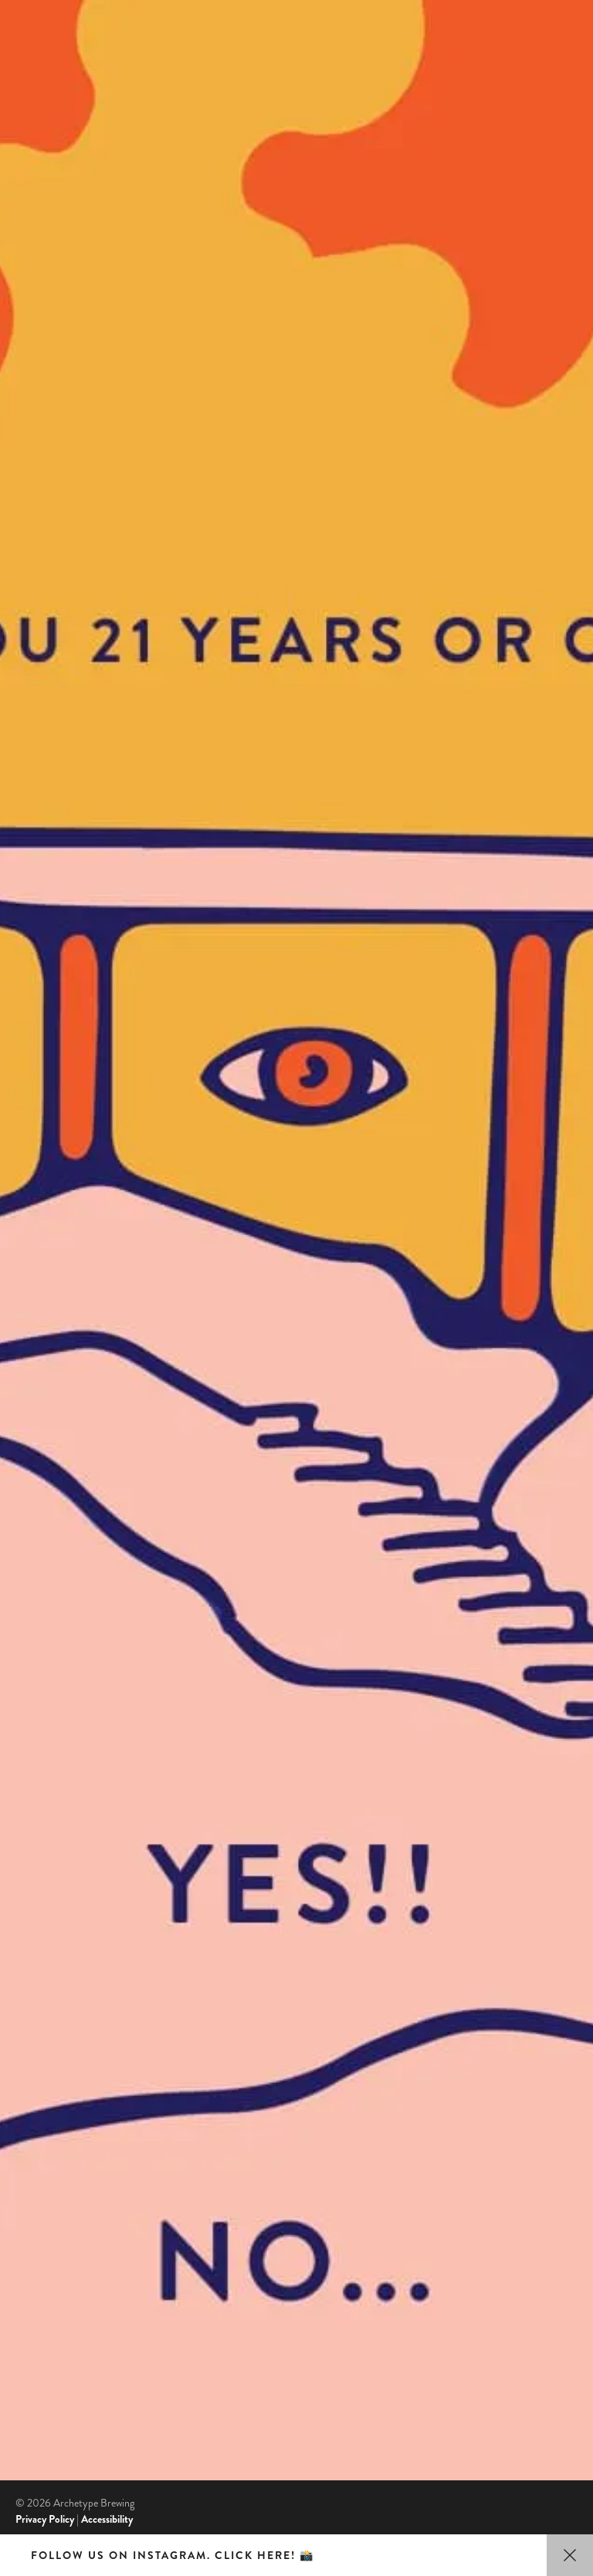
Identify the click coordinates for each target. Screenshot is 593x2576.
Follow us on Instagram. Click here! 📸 (172, 2555)
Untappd (36, 2291)
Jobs (34, 2148)
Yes (296, 855)
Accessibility (107, 2519)
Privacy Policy (44, 2519)
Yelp (25, 2274)
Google (32, 2239)
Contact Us (64, 2109)
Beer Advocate (48, 2309)
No (296, 1898)
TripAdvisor (42, 2256)
